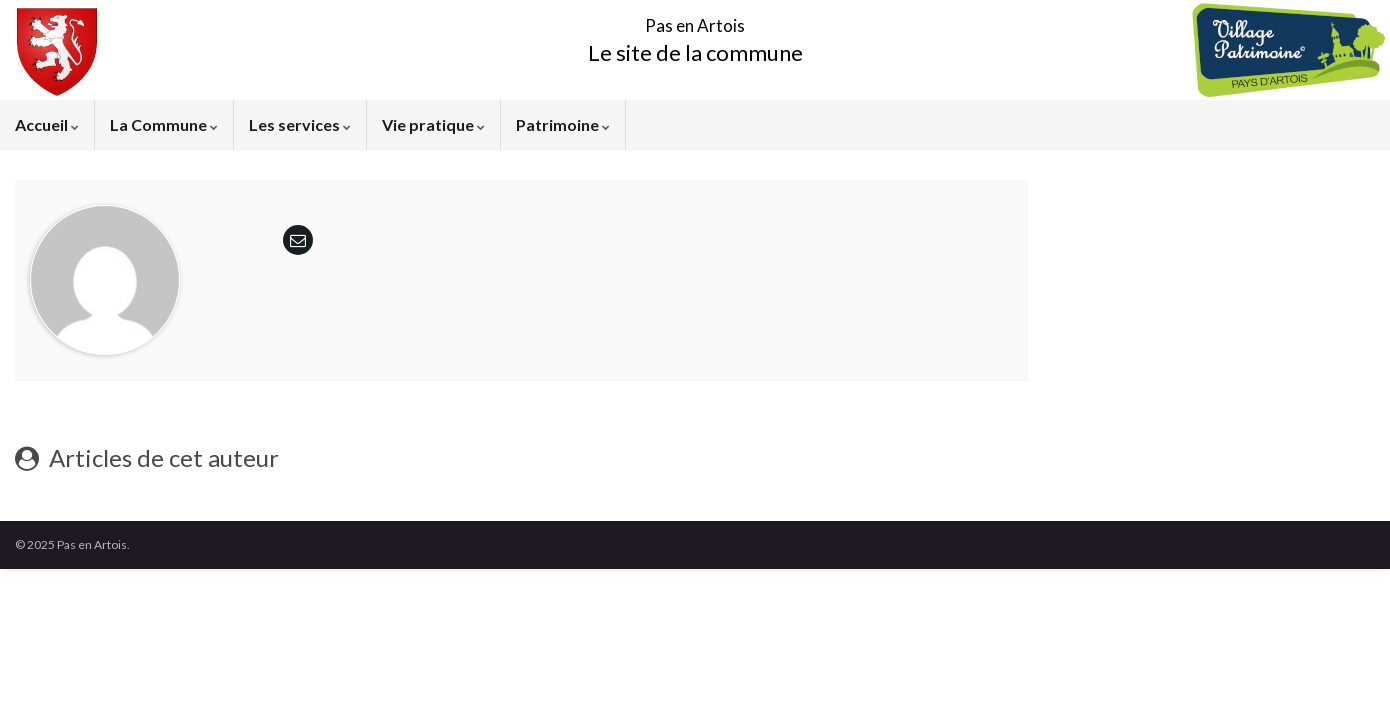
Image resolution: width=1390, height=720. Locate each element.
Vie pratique (433, 124)
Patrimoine (563, 124)
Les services (300, 124)
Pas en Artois (695, 19)
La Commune (164, 124)
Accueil (47, 124)
